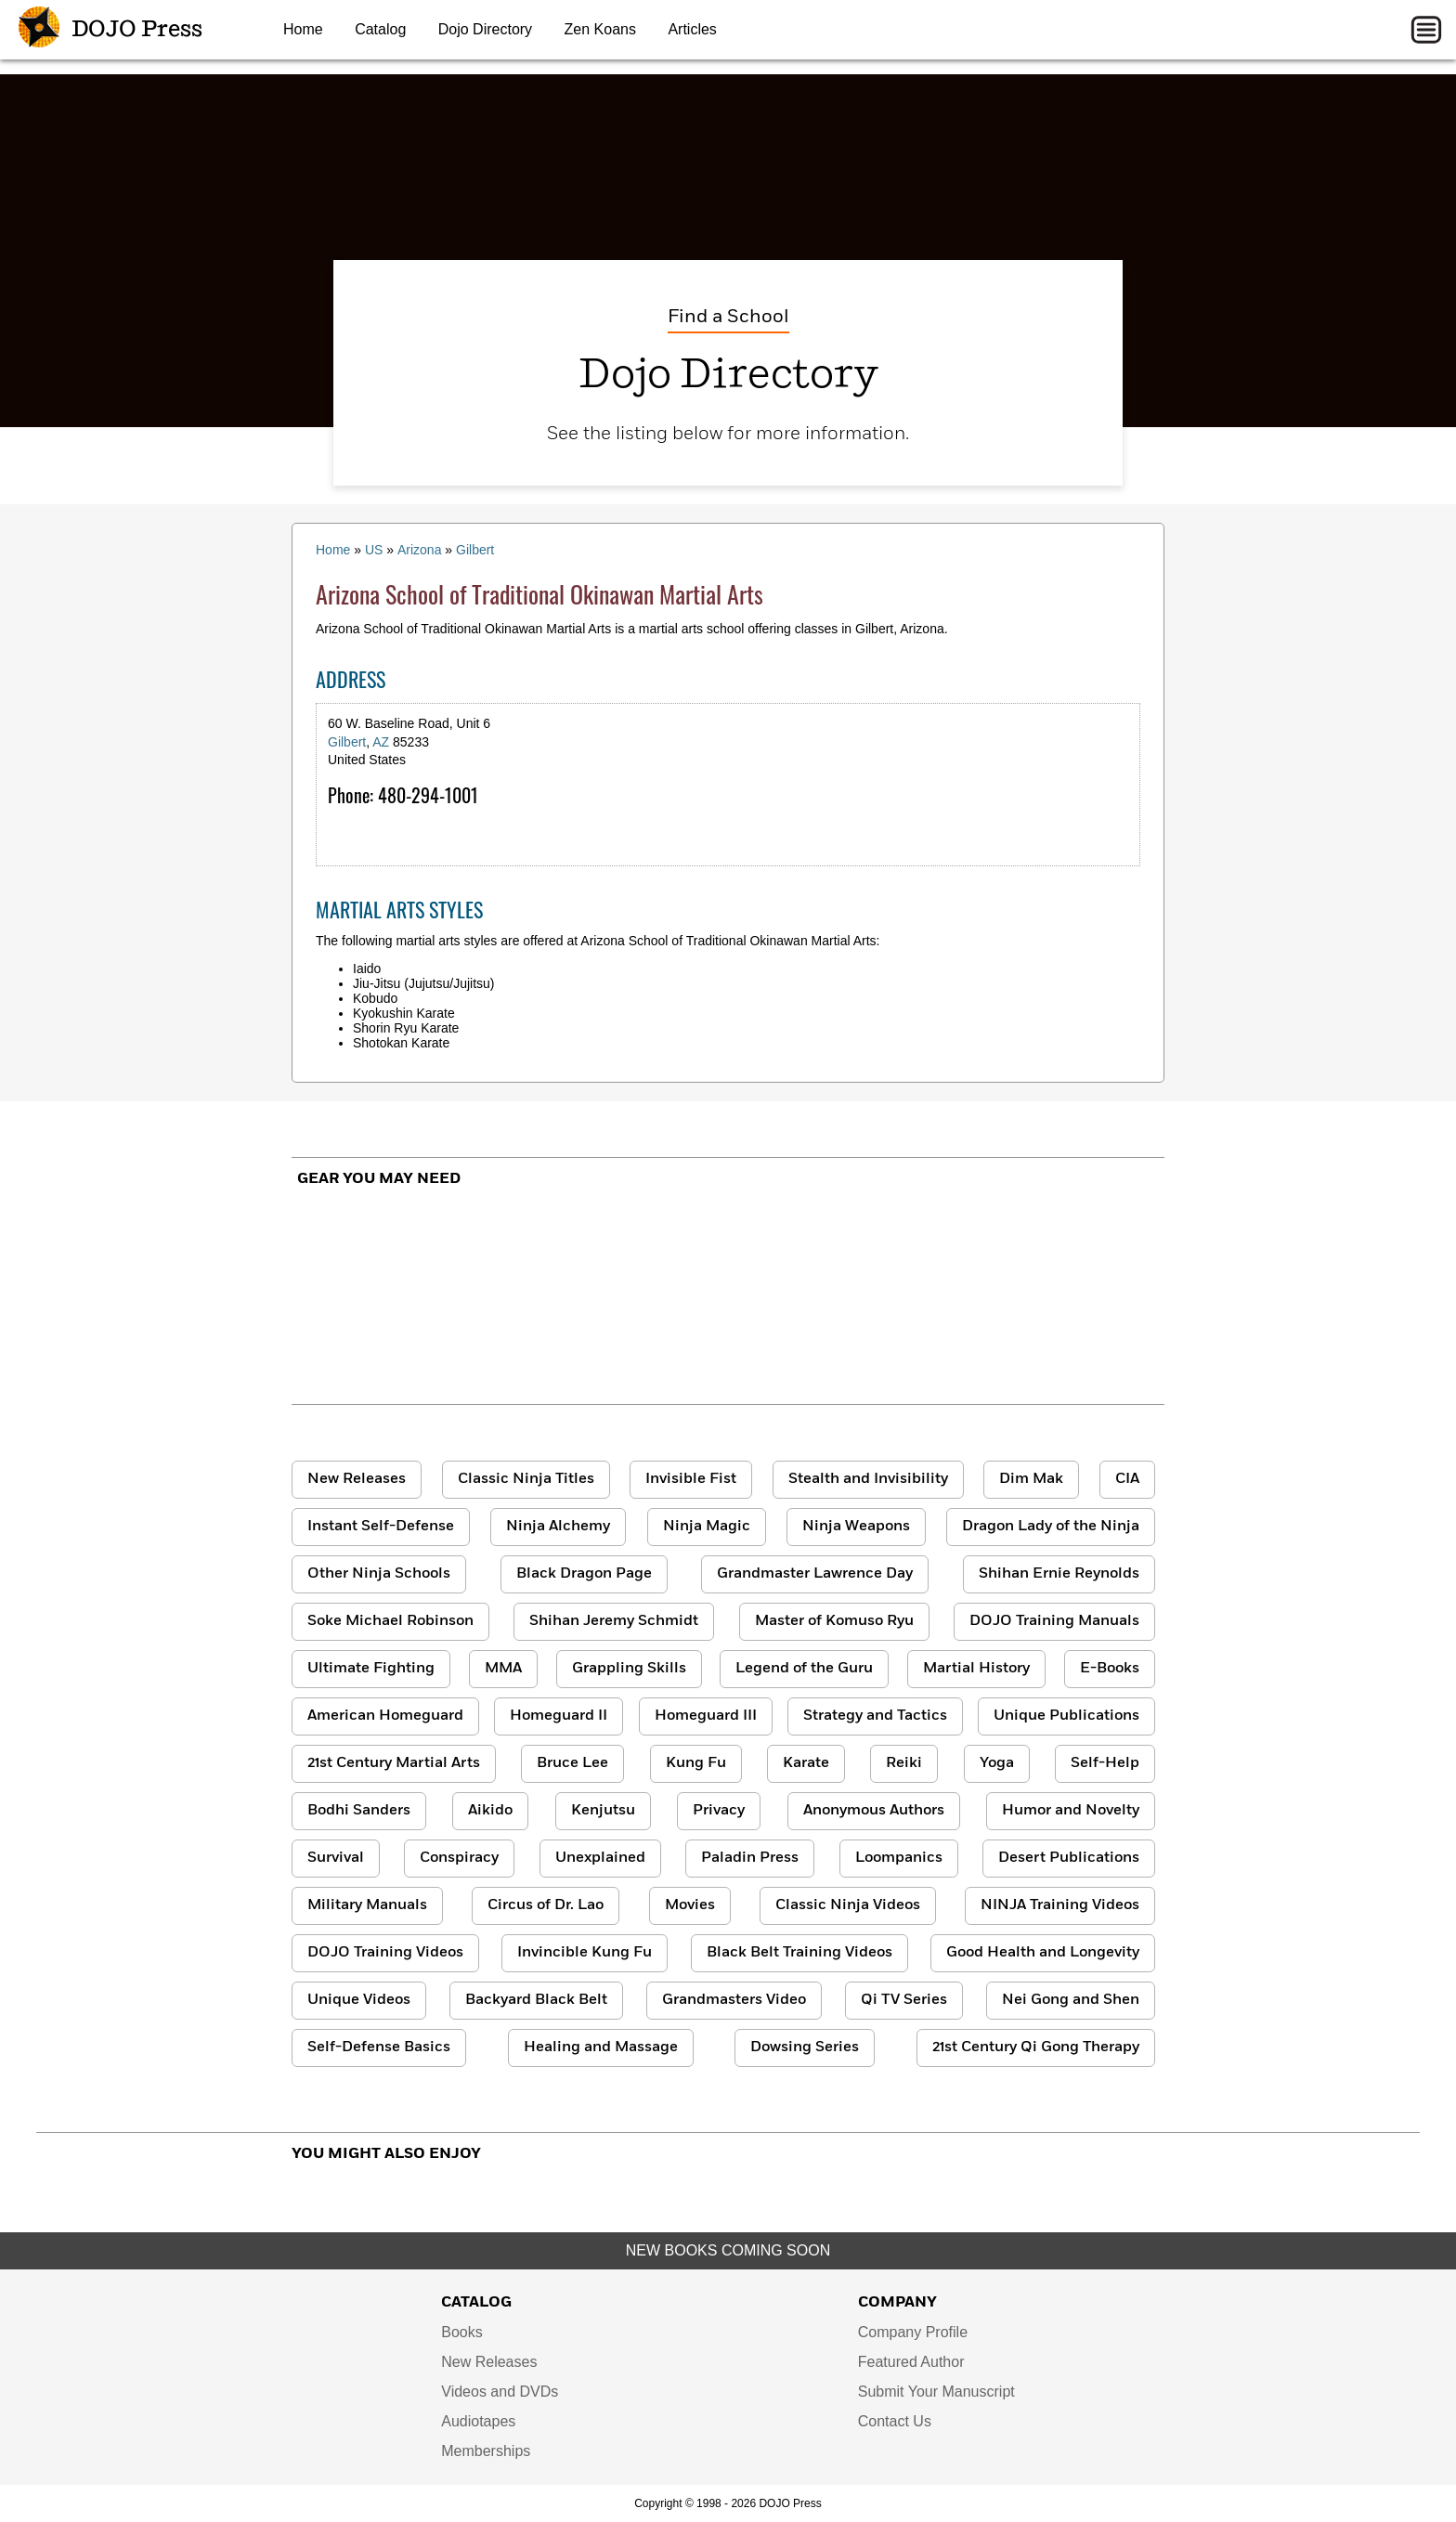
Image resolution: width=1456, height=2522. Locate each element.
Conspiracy (459, 1858)
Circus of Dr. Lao (546, 1905)
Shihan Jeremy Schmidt (613, 1621)
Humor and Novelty (1070, 1810)
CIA (1127, 1479)
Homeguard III (706, 1716)
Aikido (490, 1810)
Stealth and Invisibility (868, 1479)
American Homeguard (385, 1716)
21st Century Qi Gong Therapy (1035, 2047)
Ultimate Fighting (371, 1668)
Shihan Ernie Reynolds (1059, 1573)
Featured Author (911, 2362)
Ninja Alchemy (558, 1526)
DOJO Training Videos (385, 1952)
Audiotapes (478, 2421)
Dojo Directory (485, 29)
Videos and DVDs (499, 2391)
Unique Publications (1066, 1716)
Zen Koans (600, 29)
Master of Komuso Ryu (834, 1621)
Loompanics (898, 1858)
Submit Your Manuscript (936, 2391)
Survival (335, 1858)
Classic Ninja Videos (847, 1905)
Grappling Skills (629, 1668)
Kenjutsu (603, 1810)
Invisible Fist (690, 1479)
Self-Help (1105, 1763)
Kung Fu (696, 1763)
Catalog (380, 29)
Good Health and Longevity (1042, 1952)
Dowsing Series (804, 2047)
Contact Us (894, 2421)
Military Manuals (367, 1905)
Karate (806, 1763)
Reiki (904, 1763)
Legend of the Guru (804, 1668)
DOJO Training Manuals (1054, 1621)
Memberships (485, 2451)
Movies (690, 1905)
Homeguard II (558, 1716)
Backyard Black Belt (536, 2000)
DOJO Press (110, 30)
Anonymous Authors (873, 1810)
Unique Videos (358, 2000)
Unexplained (600, 1858)
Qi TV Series (904, 2000)
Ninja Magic (706, 1526)
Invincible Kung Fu (584, 1952)
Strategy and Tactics (875, 1716)
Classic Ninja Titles (526, 1479)
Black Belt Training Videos (799, 1952)
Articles (692, 29)
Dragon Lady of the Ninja (1050, 1526)
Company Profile (913, 2332)
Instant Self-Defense (380, 1526)
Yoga (997, 1763)
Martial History (976, 1668)
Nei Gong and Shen (1070, 2000)
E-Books (1109, 1668)
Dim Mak (1031, 1479)
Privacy (719, 1810)
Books (461, 2332)
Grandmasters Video (734, 2000)
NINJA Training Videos (1060, 1905)
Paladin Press (750, 1858)
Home (303, 29)
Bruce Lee (572, 1763)
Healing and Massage (601, 2047)
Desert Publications (1068, 1858)
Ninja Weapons (856, 1526)
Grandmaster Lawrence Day (815, 1573)
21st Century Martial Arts (393, 1763)
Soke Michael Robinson (390, 1621)
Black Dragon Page (584, 1573)
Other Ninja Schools (378, 1573)
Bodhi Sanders (358, 1810)
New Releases (356, 1479)
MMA (503, 1668)
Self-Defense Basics (378, 2047)
